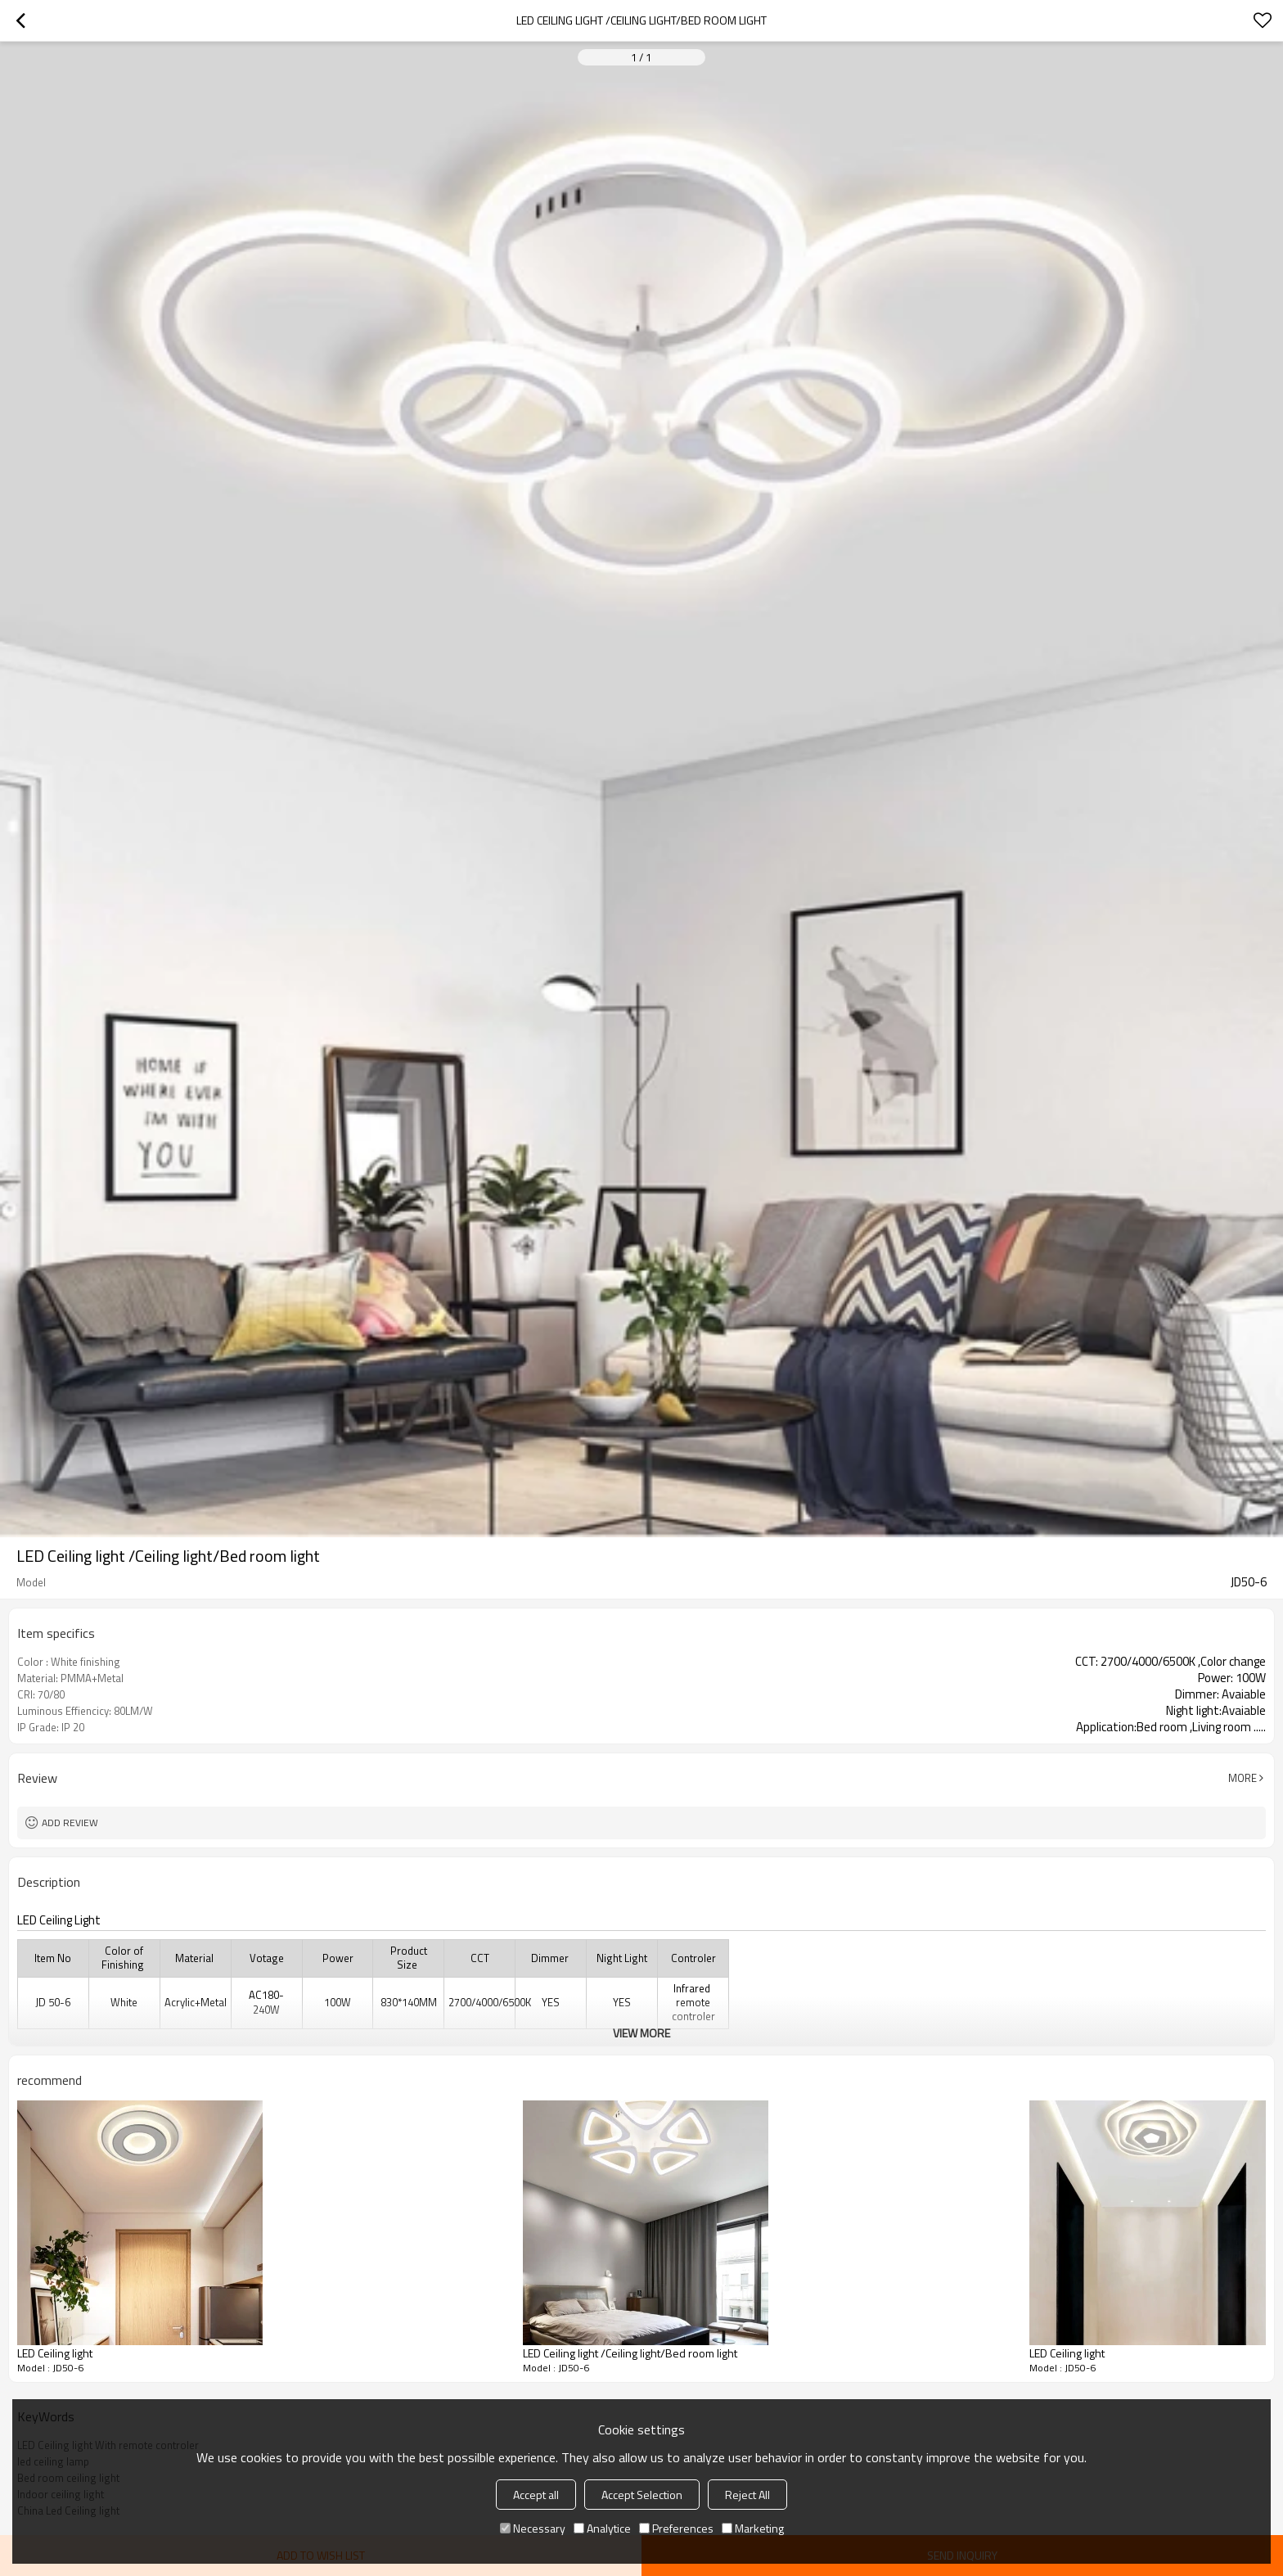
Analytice (602, 2528)
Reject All (747, 2494)
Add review (70, 1822)
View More (641, 2032)
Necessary (532, 2528)
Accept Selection (641, 2494)
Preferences (676, 2528)
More (1242, 1778)
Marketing (753, 2528)
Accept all (536, 2494)
